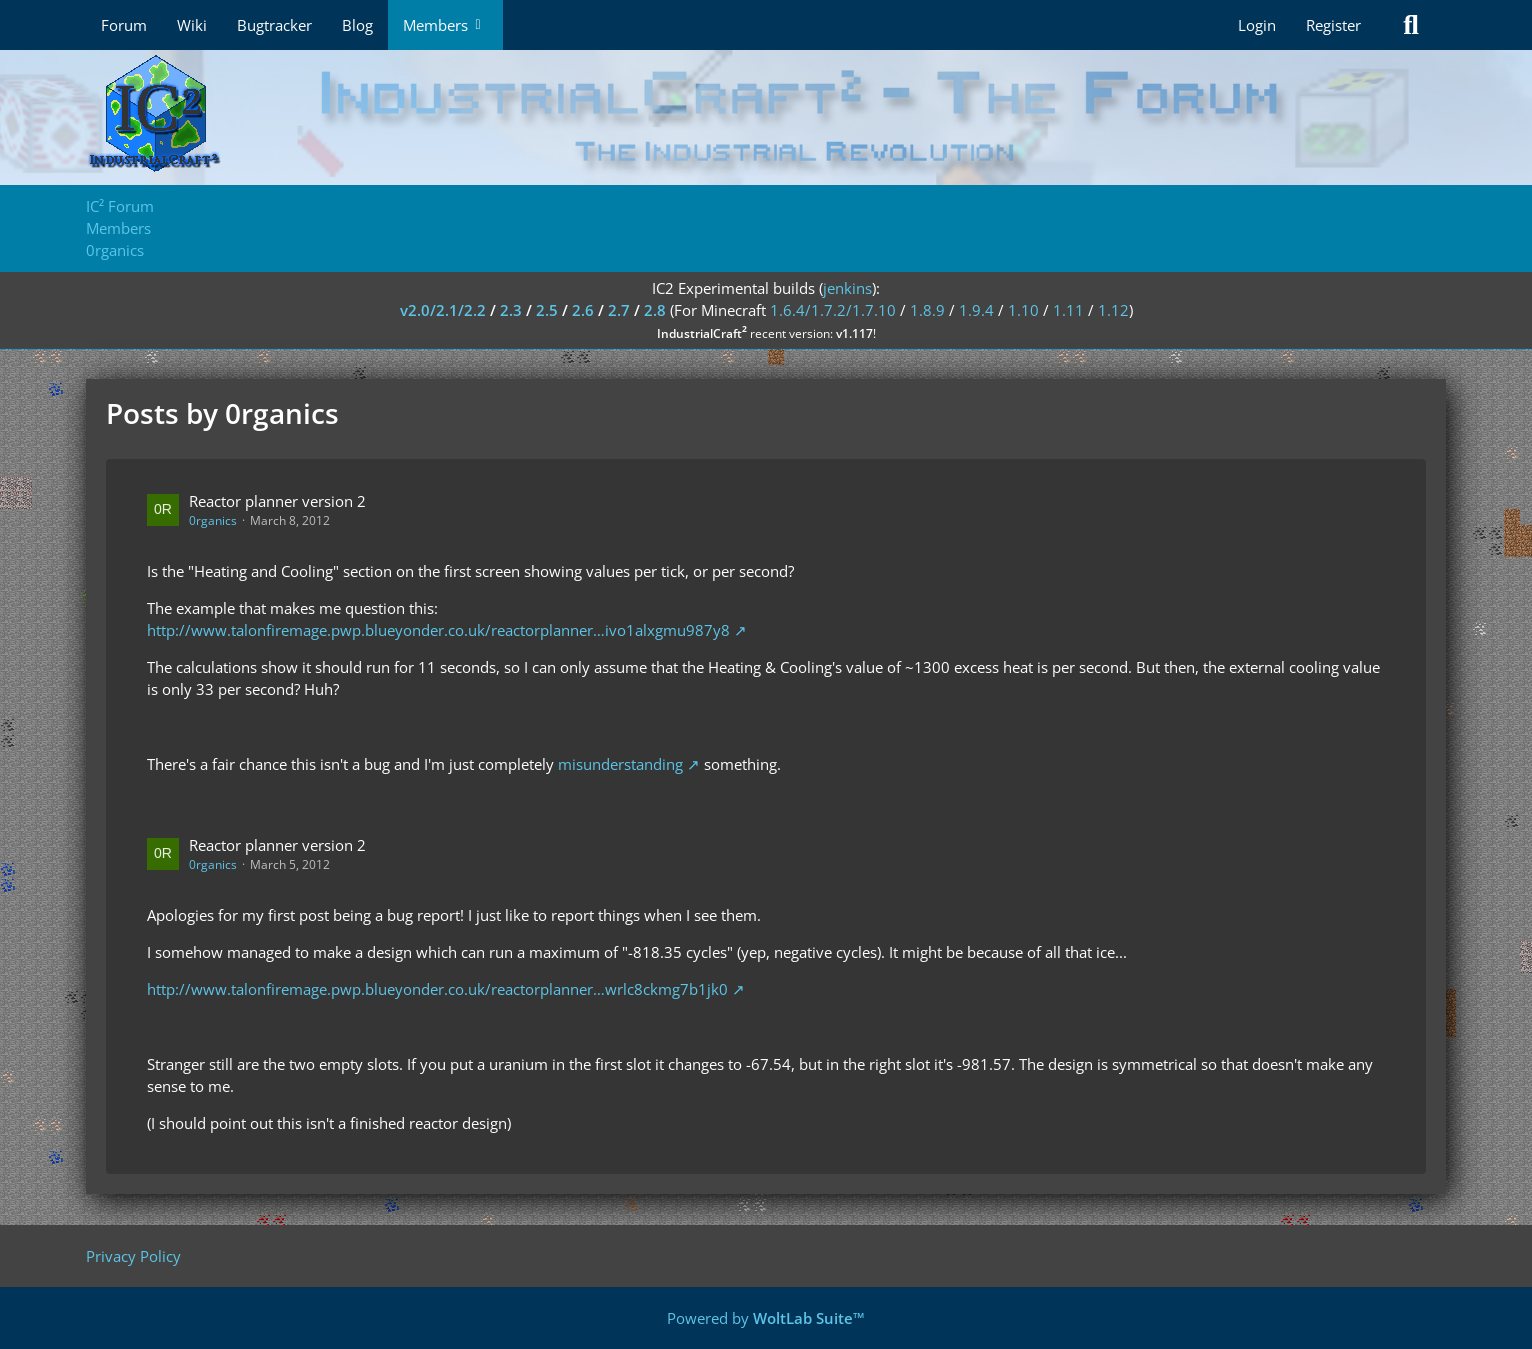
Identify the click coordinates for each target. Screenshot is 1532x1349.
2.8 (655, 310)
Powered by (766, 1318)
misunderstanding (620, 764)
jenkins (847, 288)
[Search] (1411, 25)
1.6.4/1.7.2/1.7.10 (833, 310)
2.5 (547, 310)
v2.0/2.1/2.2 (443, 310)
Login (1257, 25)
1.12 (1113, 310)
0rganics (213, 520)
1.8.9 (927, 310)
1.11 (1068, 310)
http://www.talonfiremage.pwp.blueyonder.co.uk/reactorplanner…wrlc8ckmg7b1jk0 (437, 989)
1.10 (1023, 310)
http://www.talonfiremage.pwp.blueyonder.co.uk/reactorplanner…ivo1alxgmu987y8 (438, 630)
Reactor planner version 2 (277, 501)
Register (1333, 25)
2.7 (619, 310)
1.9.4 (976, 310)
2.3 (511, 310)
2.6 (583, 310)
